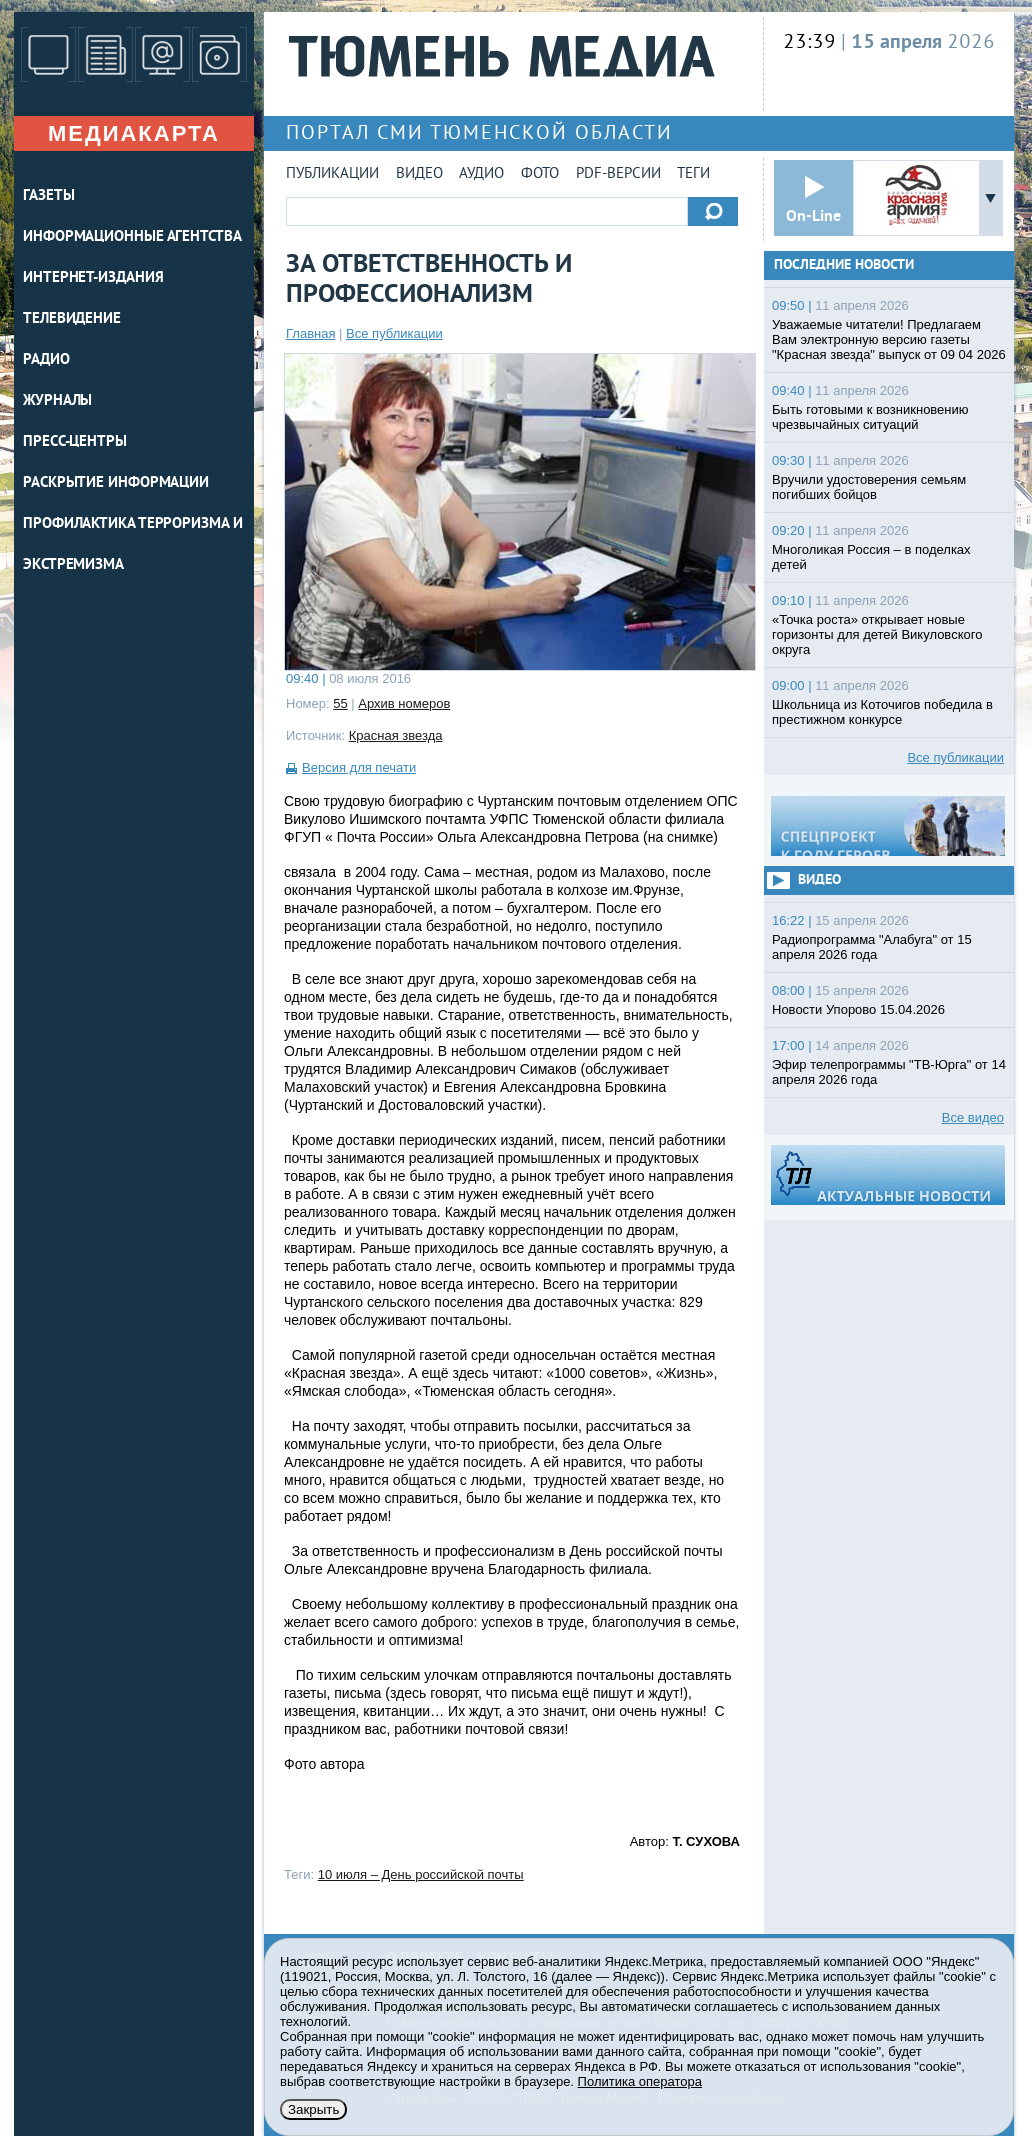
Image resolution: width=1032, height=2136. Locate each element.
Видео (419, 174)
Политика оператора (640, 2081)
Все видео (973, 1117)
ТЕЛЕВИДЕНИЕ (72, 319)
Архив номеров (404, 703)
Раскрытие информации (116, 483)
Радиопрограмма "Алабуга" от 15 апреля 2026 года (872, 947)
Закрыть (313, 2109)
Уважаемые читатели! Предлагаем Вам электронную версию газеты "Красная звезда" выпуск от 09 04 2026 (889, 339)
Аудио (481, 174)
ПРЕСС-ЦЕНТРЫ (75, 442)
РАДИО (46, 360)
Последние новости (844, 265)
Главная (310, 333)
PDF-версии (618, 174)
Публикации (332, 174)
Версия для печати (359, 767)
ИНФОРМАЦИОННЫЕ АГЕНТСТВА (132, 237)
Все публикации (394, 333)
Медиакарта (134, 133)
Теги (693, 174)
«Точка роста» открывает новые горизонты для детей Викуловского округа (877, 634)
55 (340, 703)
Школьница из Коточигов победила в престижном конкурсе (882, 712)
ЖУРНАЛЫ (57, 401)
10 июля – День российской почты (421, 1874)
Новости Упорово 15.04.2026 (858, 1009)
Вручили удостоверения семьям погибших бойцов (869, 487)
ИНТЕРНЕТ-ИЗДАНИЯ (93, 278)
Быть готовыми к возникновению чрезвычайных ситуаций (870, 417)
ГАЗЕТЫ (48, 196)
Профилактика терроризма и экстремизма (133, 545)
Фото (540, 174)
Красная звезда (396, 735)
